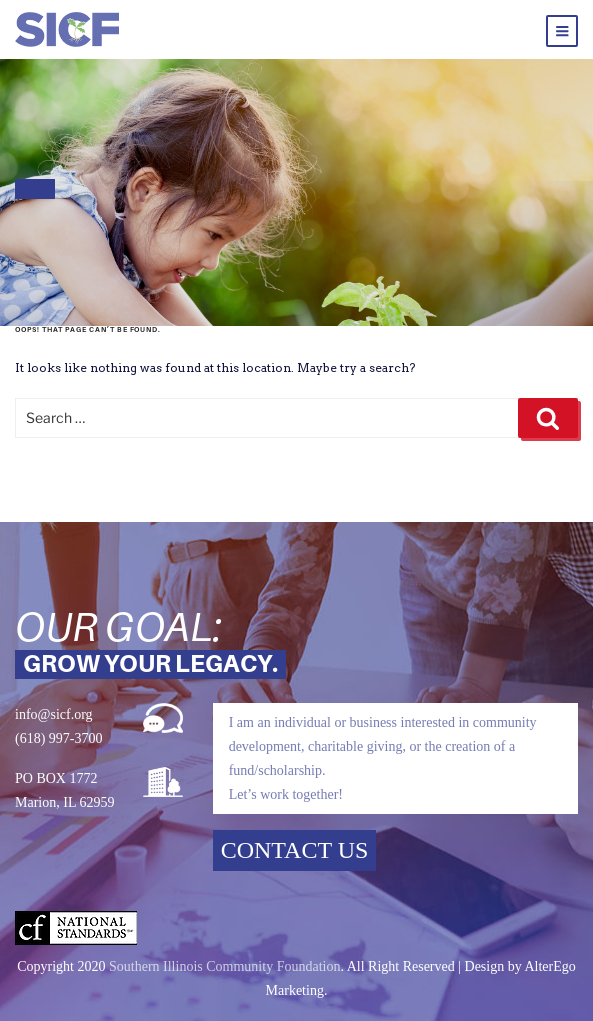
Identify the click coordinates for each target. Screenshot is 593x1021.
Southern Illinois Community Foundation (224, 966)
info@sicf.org (54, 714)
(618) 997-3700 (59, 738)
